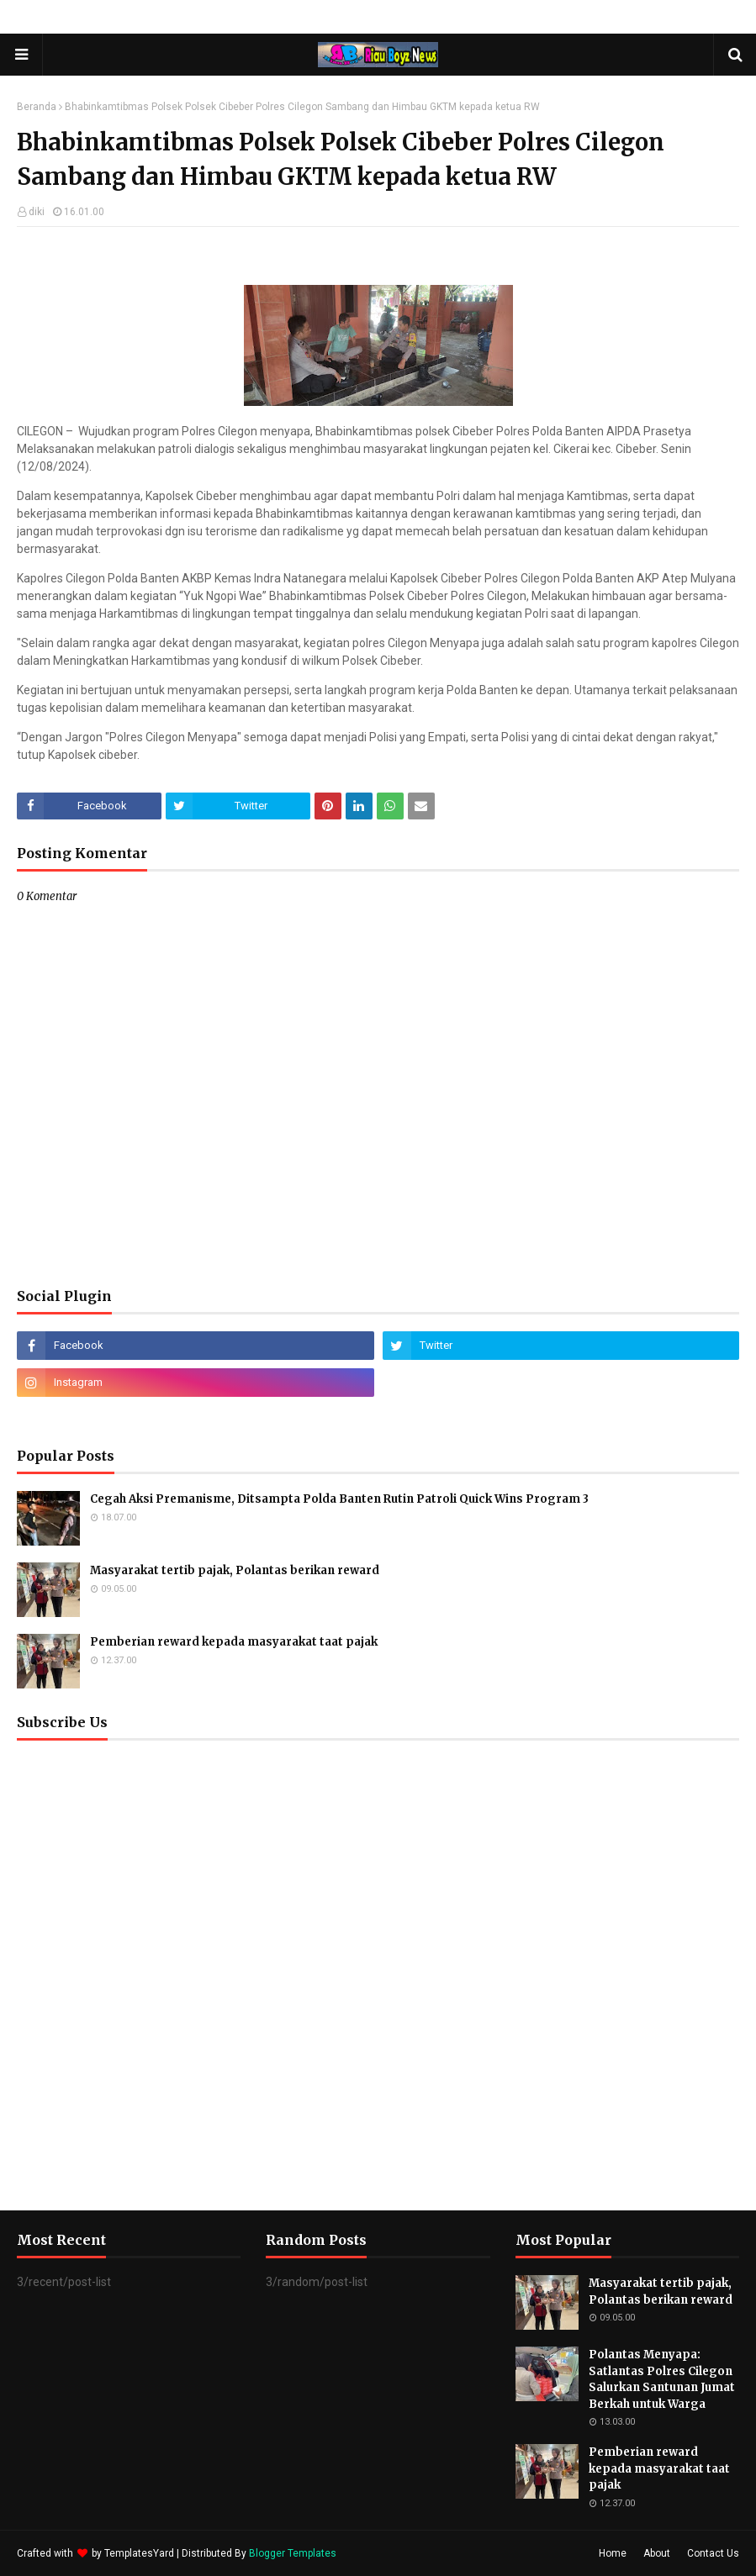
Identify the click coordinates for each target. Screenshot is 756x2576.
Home (612, 2553)
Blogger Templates (292, 2553)
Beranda (36, 107)
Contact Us (713, 2553)
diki (37, 212)
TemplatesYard (139, 2553)
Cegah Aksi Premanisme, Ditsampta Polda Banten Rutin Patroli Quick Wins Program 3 (339, 1499)
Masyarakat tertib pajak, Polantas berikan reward (234, 1570)
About (656, 2553)
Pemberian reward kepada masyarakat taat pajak (234, 1642)
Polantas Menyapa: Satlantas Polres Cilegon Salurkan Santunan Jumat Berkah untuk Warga (662, 2379)
